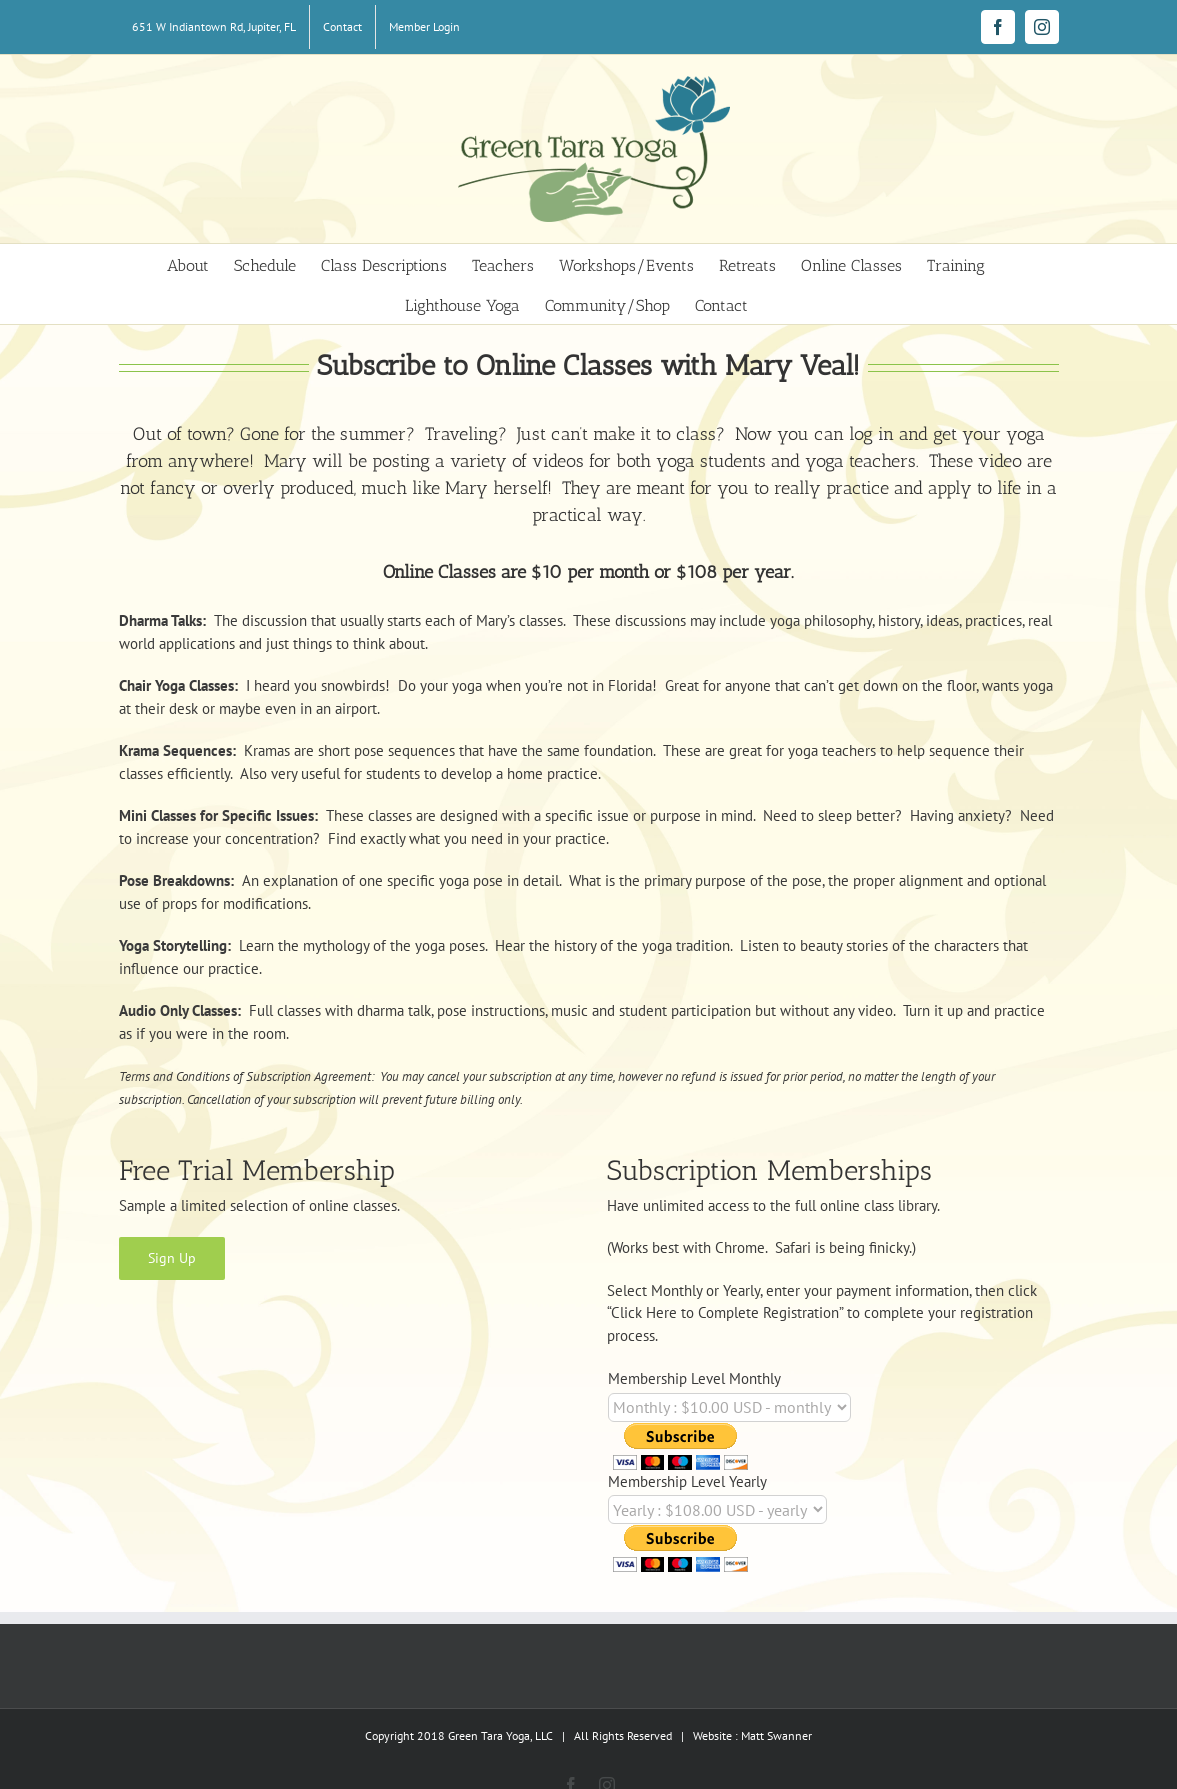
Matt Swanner (776, 1735)
